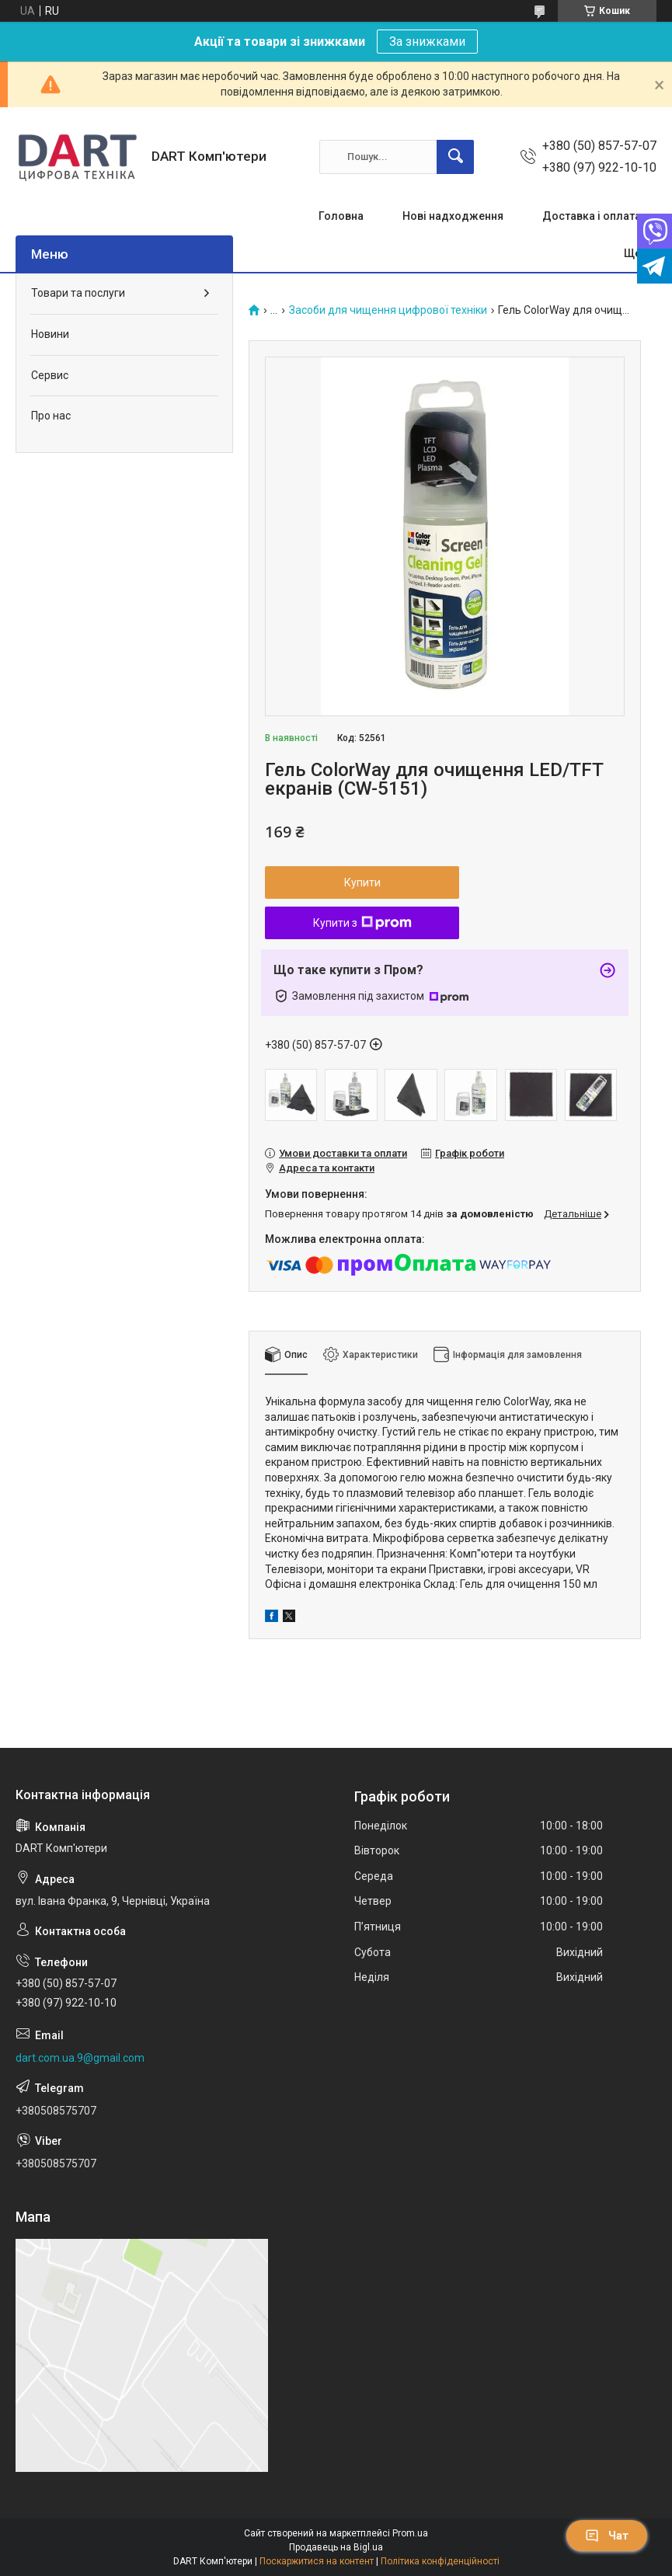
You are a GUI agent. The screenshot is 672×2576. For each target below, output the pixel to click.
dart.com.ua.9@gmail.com (80, 2058)
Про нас (51, 415)
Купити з (362, 923)
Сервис (49, 375)
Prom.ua (410, 2533)
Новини (50, 334)
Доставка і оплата (591, 216)
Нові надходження (452, 216)
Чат (606, 2536)
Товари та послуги (78, 293)
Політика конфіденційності (440, 2561)
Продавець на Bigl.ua (336, 2547)
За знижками (427, 41)
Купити (362, 882)
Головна (341, 216)
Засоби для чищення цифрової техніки (388, 310)
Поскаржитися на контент (316, 2561)
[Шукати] (455, 157)
